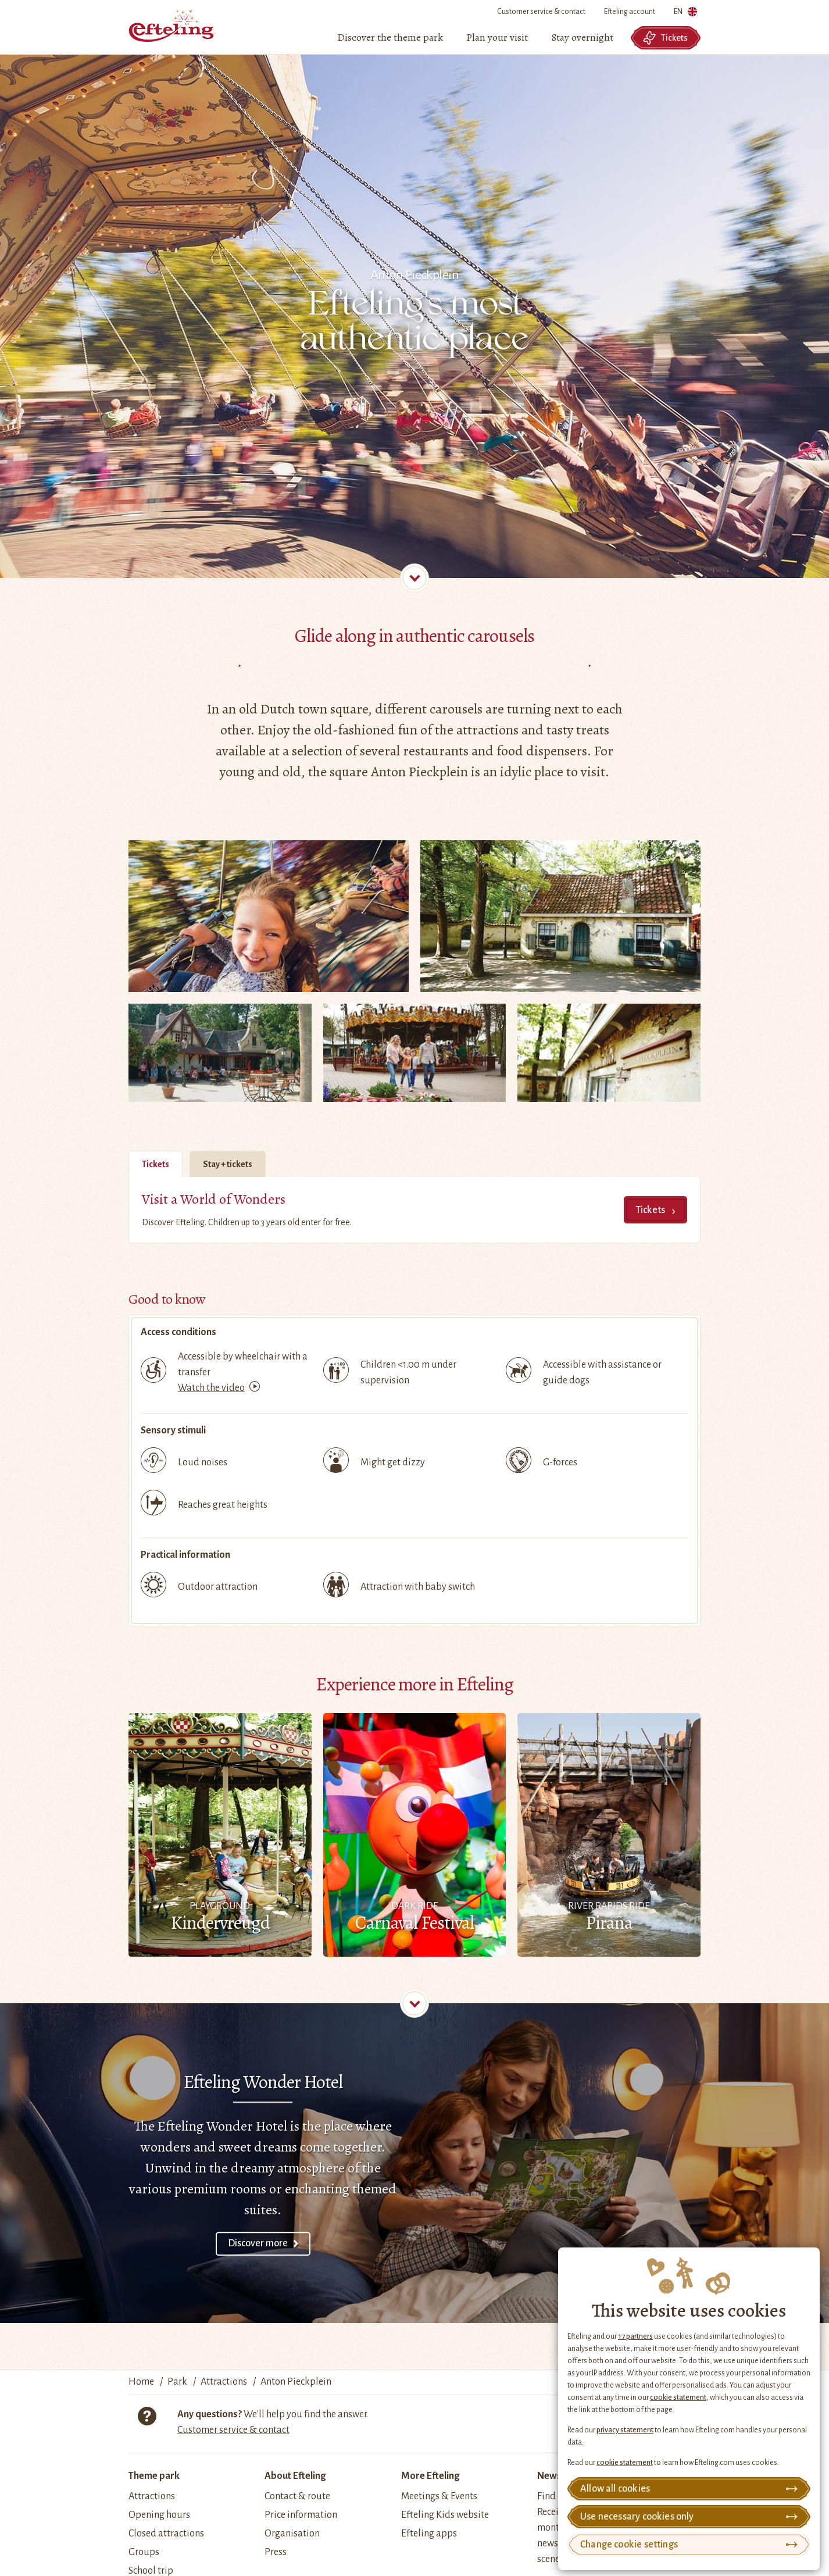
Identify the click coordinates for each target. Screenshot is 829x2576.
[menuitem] (390, 38)
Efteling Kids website (445, 2515)
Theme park (154, 2476)
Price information (301, 2515)
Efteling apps (429, 2533)
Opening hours (159, 2515)
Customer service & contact (541, 12)
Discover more (258, 2243)
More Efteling (430, 2476)
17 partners (635, 2336)
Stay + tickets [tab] (227, 1164)
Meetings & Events (439, 2496)
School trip (150, 2571)
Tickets (665, 38)
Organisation (292, 2533)
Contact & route (297, 2496)
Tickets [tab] (155, 1164)
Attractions (151, 2496)
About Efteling (295, 2476)
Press (276, 2552)
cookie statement (678, 2397)
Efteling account (629, 12)
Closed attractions (166, 2533)
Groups (143, 2552)
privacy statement (624, 2430)
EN (685, 13)
